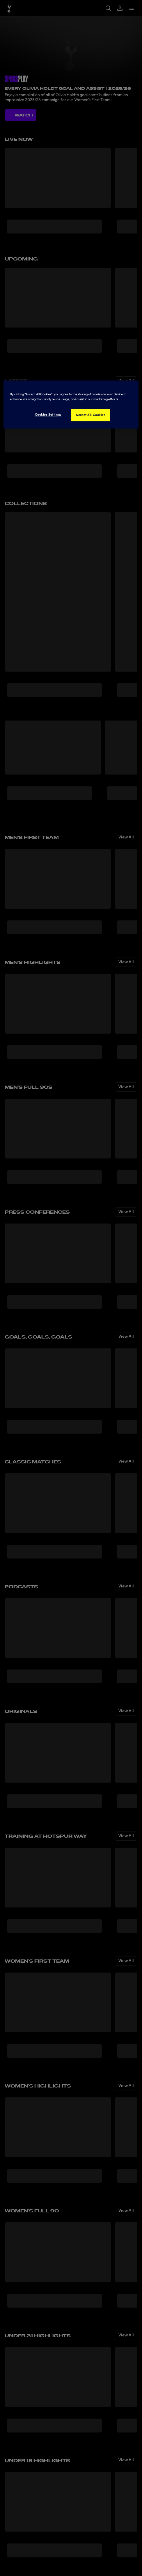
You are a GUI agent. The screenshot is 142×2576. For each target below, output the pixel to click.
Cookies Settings (48, 414)
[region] (71, 404)
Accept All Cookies (90, 415)
